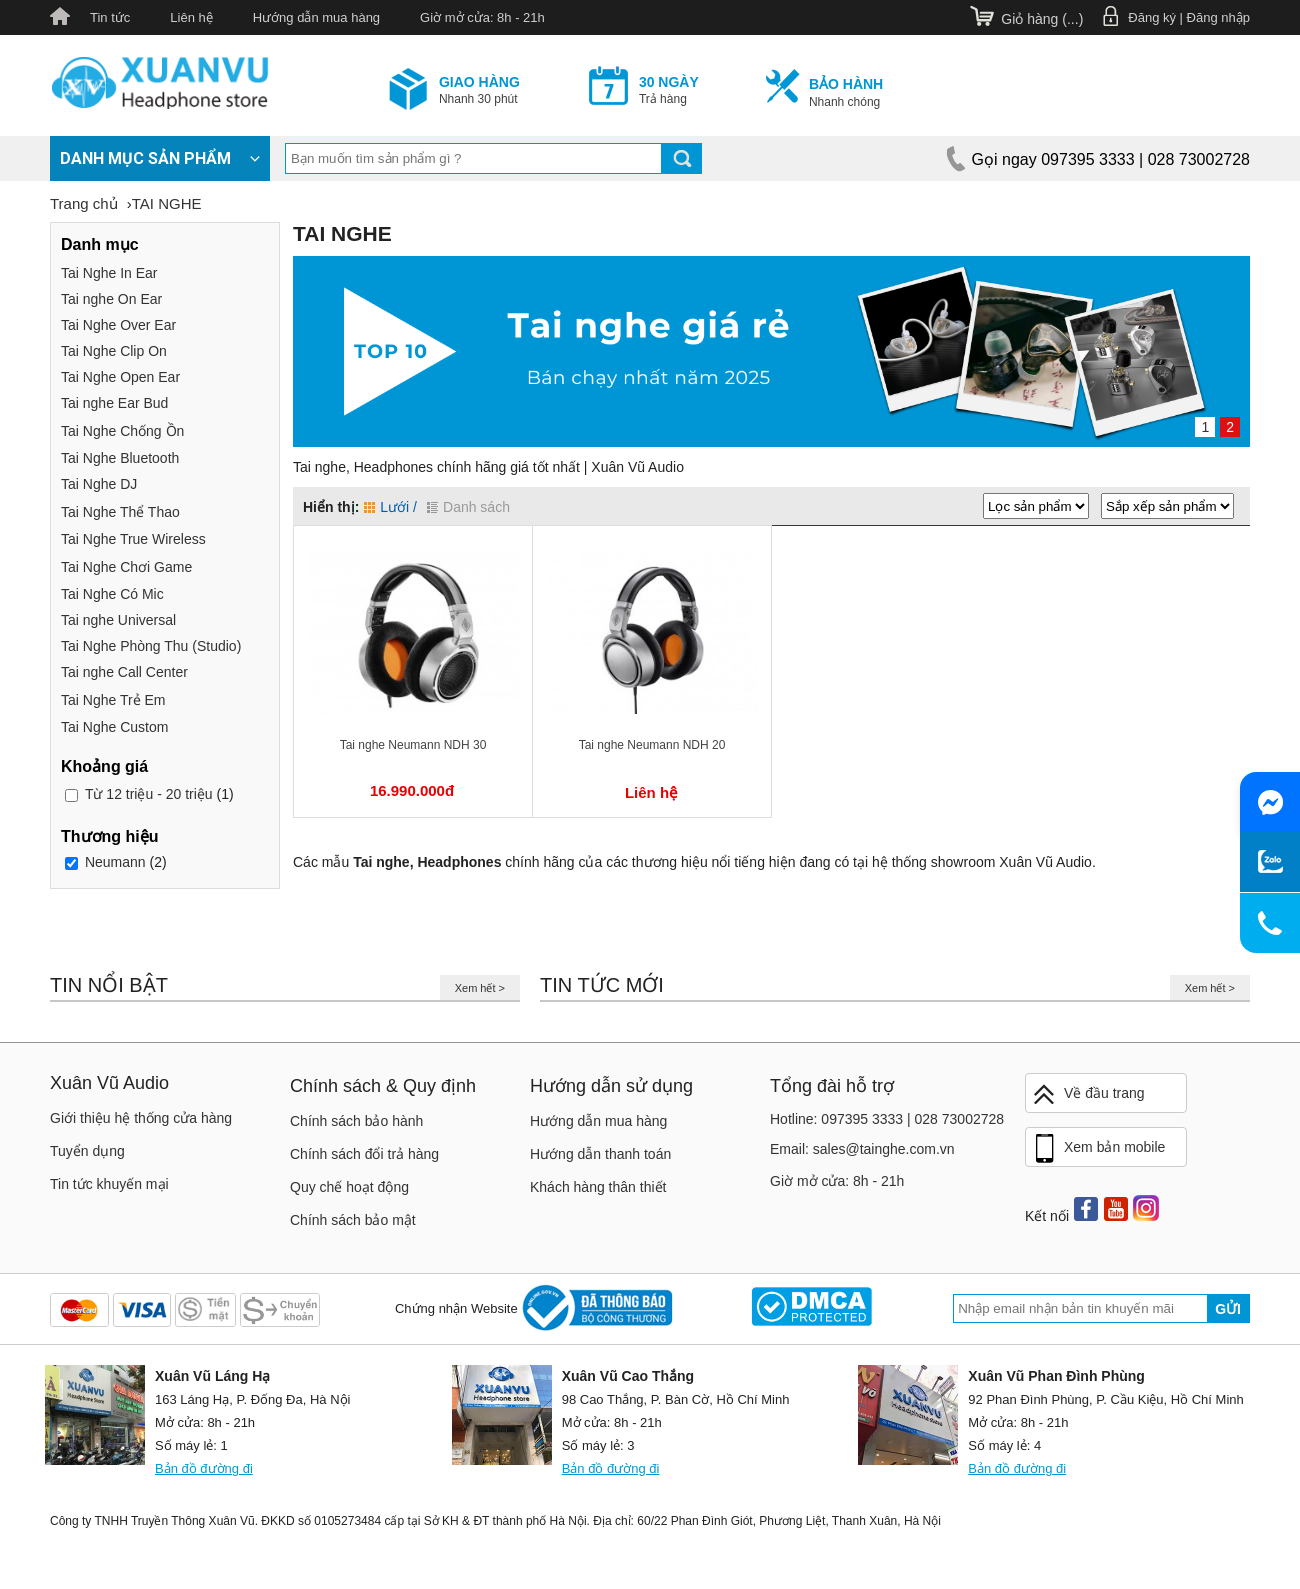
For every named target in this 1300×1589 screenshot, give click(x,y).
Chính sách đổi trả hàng (364, 1154)
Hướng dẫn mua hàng (316, 17)
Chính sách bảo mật (353, 1220)
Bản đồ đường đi (204, 1468)
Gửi (1228, 1309)
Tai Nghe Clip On (114, 351)
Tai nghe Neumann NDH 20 (652, 745)
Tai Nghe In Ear (109, 273)
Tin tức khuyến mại (109, 1184)
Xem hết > (480, 988)
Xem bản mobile (1098, 1149)
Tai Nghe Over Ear (118, 325)
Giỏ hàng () (1042, 19)
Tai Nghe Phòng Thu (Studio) (151, 646)
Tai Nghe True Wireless (133, 539)
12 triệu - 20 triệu (149, 794)
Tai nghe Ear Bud (114, 403)
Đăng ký (1152, 17)
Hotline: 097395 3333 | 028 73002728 (887, 1119)
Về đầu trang (1088, 1094)
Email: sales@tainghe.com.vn (862, 1149)
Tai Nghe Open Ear (120, 377)
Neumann (115, 862)
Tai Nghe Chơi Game (126, 567)
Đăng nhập (1218, 17)
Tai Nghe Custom (114, 727)
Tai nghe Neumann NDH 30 (413, 745)
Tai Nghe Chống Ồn (122, 431)
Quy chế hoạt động (349, 1187)
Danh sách (468, 507)
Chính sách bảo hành (356, 1121)
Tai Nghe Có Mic (112, 594)
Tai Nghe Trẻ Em (113, 700)
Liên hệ (191, 17)
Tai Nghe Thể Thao (120, 512)
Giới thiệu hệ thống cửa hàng (141, 1118)
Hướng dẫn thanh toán (600, 1154)
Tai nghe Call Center (124, 672)
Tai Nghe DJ (99, 484)
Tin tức (110, 17)
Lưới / (390, 507)
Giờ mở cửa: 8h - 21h (482, 17)
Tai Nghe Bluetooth (120, 458)
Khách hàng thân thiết (598, 1187)
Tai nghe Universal (118, 620)
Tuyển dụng (87, 1151)
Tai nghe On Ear (111, 299)
